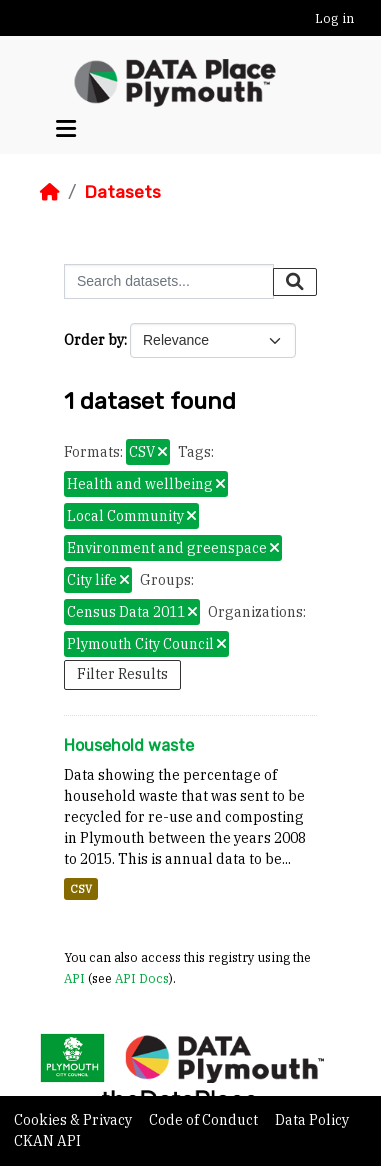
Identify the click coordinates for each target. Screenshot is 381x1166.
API (74, 978)
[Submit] (295, 282)
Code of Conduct (205, 1120)
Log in (334, 18)
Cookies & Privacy (74, 1120)
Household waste (129, 745)
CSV (81, 889)
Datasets (122, 192)
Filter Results (122, 674)
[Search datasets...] (169, 281)
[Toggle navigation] (66, 129)
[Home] (50, 192)
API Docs (142, 978)
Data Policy (312, 1120)
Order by (94, 340)
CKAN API (47, 1141)
